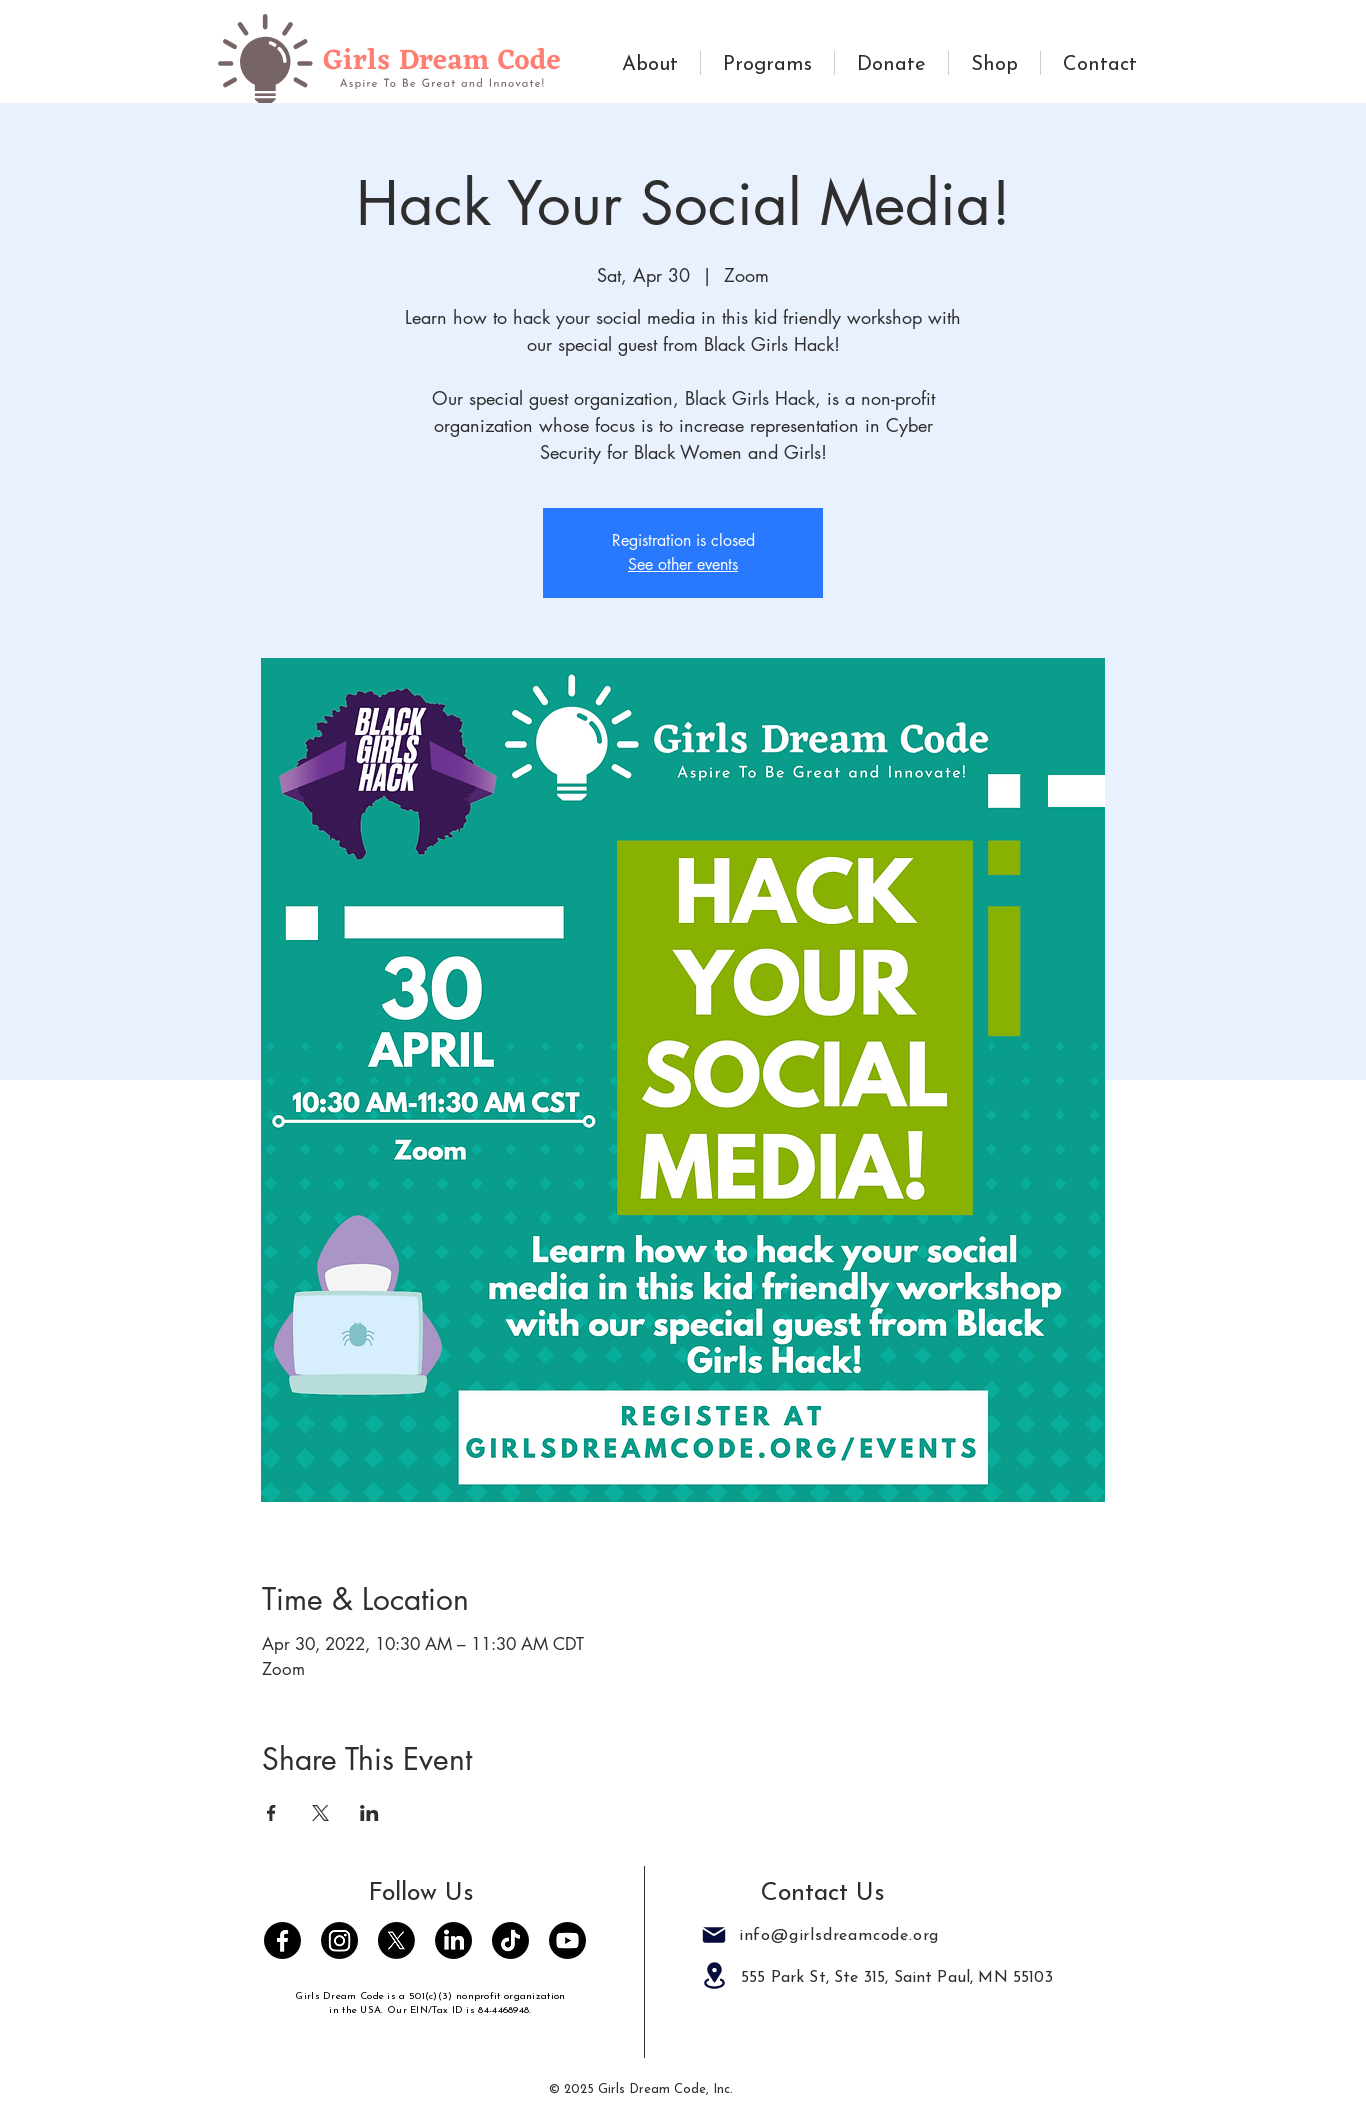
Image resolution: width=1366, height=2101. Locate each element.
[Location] (714, 1975)
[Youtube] (567, 1940)
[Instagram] (339, 1940)
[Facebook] (282, 1940)
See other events (683, 564)
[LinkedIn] (453, 1940)
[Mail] (714, 1935)
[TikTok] (510, 1940)
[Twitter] (396, 1940)
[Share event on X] (320, 1813)
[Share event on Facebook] (271, 1813)
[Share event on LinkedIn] (369, 1813)
